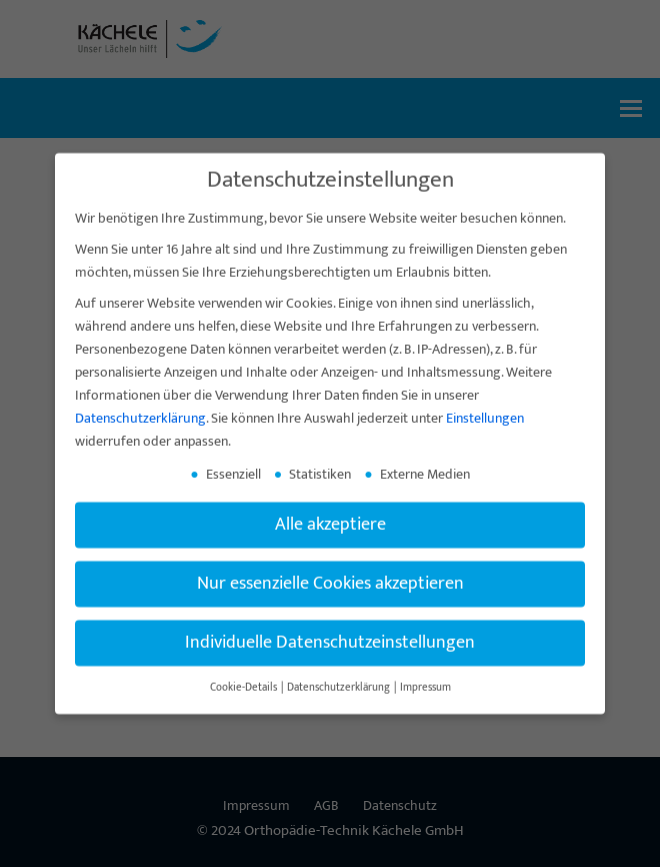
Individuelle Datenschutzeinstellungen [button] (330, 659)
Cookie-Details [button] (244, 704)
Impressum (425, 704)
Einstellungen (485, 435)
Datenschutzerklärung (140, 435)
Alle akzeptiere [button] (330, 541)
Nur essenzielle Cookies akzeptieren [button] (330, 600)
